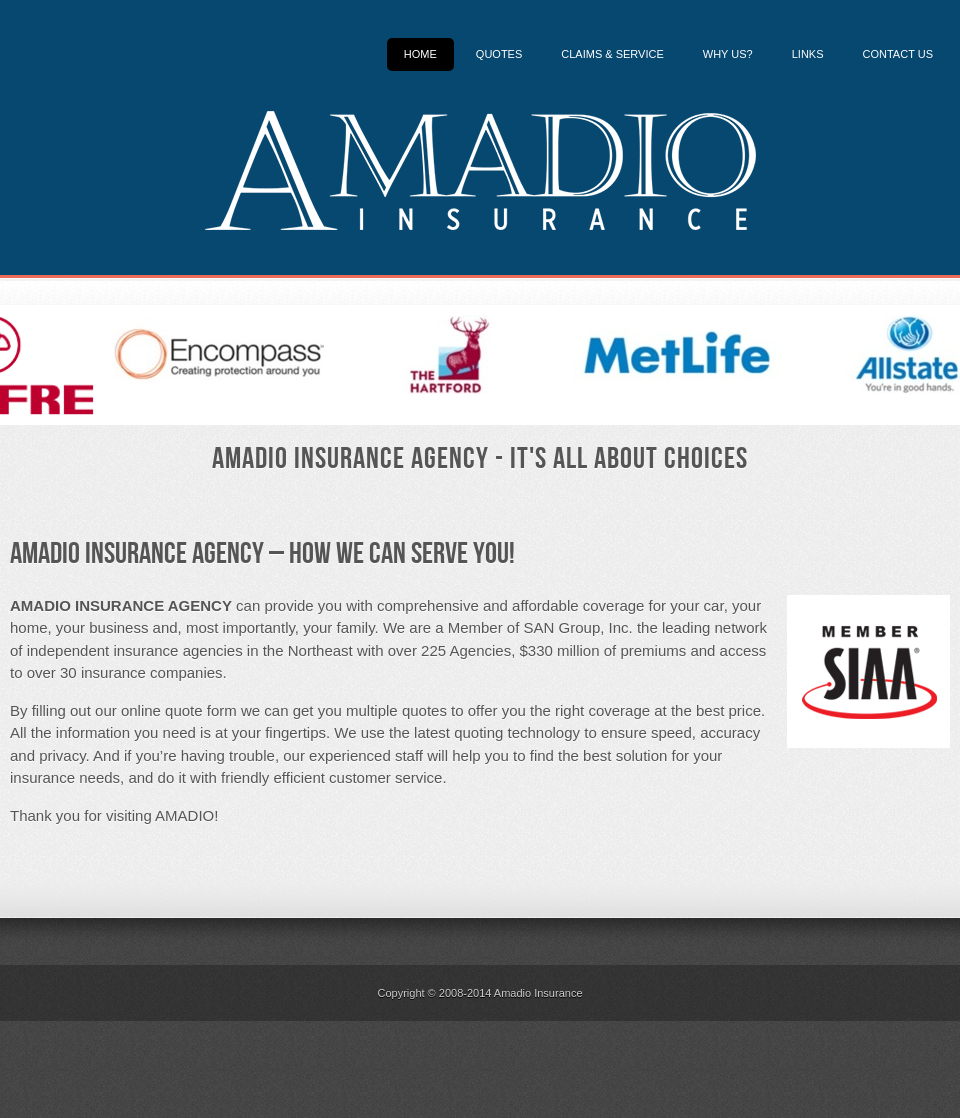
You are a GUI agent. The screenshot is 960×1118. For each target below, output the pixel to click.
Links (808, 54)
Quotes (499, 54)
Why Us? (728, 54)
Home (420, 54)
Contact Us (898, 54)
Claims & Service (612, 54)
